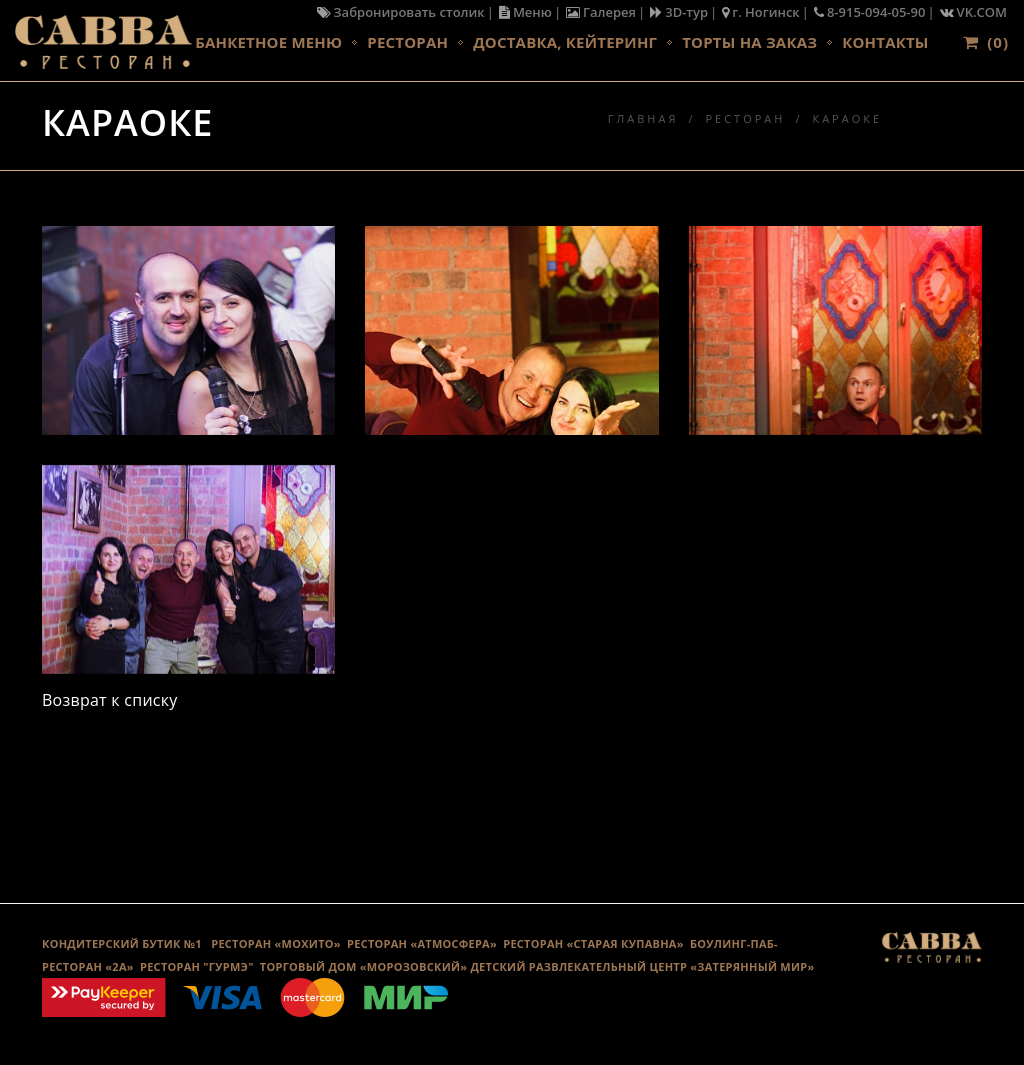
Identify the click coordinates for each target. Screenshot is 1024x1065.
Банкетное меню (268, 42)
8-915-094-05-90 (870, 12)
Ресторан (407, 42)
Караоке (847, 118)
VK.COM (973, 12)
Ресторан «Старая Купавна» (593, 943)
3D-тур (679, 12)
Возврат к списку (110, 700)
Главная (643, 118)
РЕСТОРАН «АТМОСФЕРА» (422, 943)
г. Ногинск (761, 12)
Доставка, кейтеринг (565, 42)
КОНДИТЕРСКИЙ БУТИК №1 (122, 943)
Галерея (601, 12)
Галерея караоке (511, 800)
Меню (525, 12)
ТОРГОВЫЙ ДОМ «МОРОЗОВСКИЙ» (363, 966)
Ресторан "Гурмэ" (197, 966)
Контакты (885, 42)
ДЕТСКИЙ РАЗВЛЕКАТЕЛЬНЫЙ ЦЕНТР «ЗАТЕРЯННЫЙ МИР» (642, 966)
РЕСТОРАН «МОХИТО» (276, 943)
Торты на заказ (749, 42)
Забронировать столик (401, 12)
